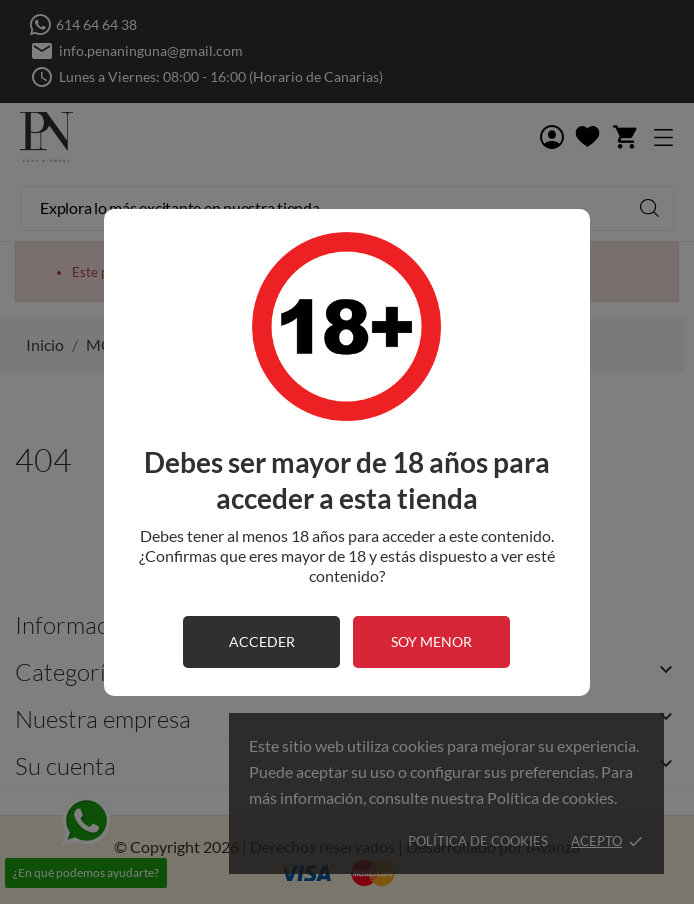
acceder (262, 641)
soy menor (431, 641)
